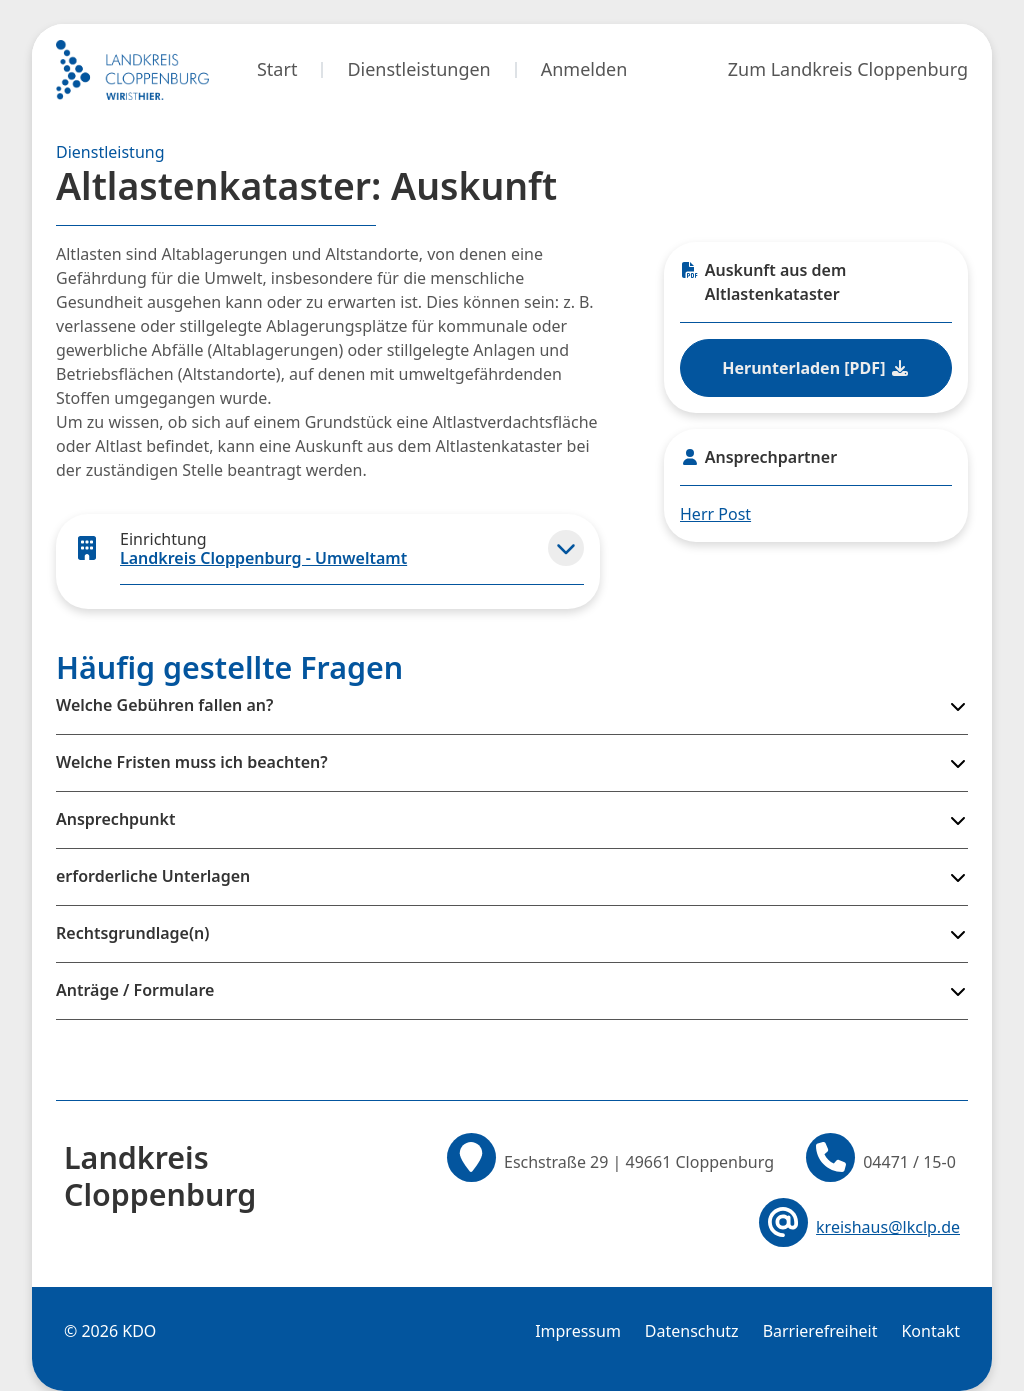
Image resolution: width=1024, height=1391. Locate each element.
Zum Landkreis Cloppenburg (848, 69)
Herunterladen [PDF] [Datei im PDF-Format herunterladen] (815, 368)
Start (277, 69)
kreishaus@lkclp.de (888, 1227)
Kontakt (930, 1331)
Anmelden (584, 69)
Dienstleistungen (418, 69)
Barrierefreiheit (820, 1331)
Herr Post (715, 514)
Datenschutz (692, 1331)
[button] (566, 548)
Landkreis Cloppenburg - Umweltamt (263, 558)
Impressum (578, 1331)
